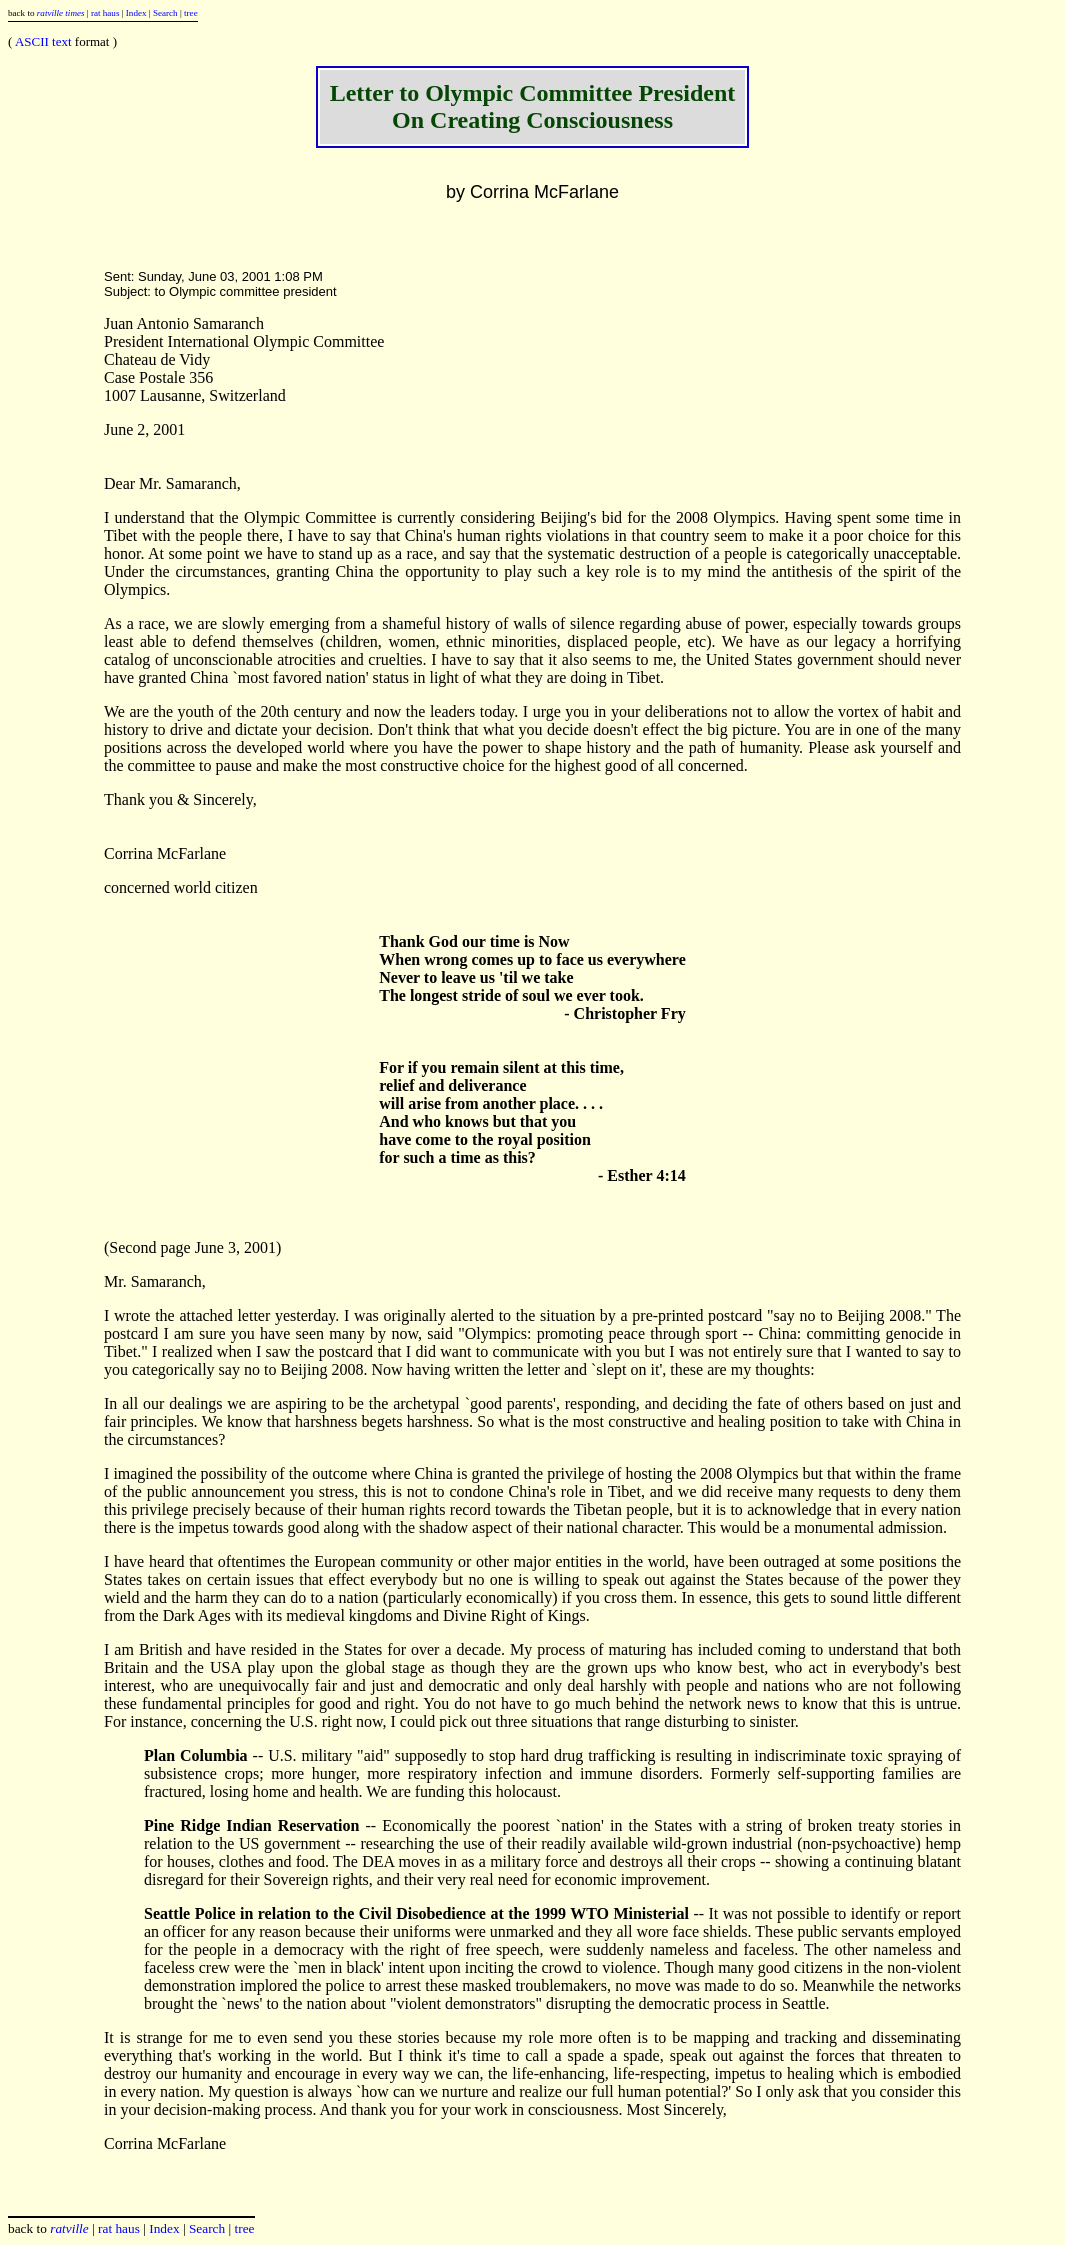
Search (165, 13)
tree (191, 13)
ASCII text (43, 41)
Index (136, 13)
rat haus (105, 13)
